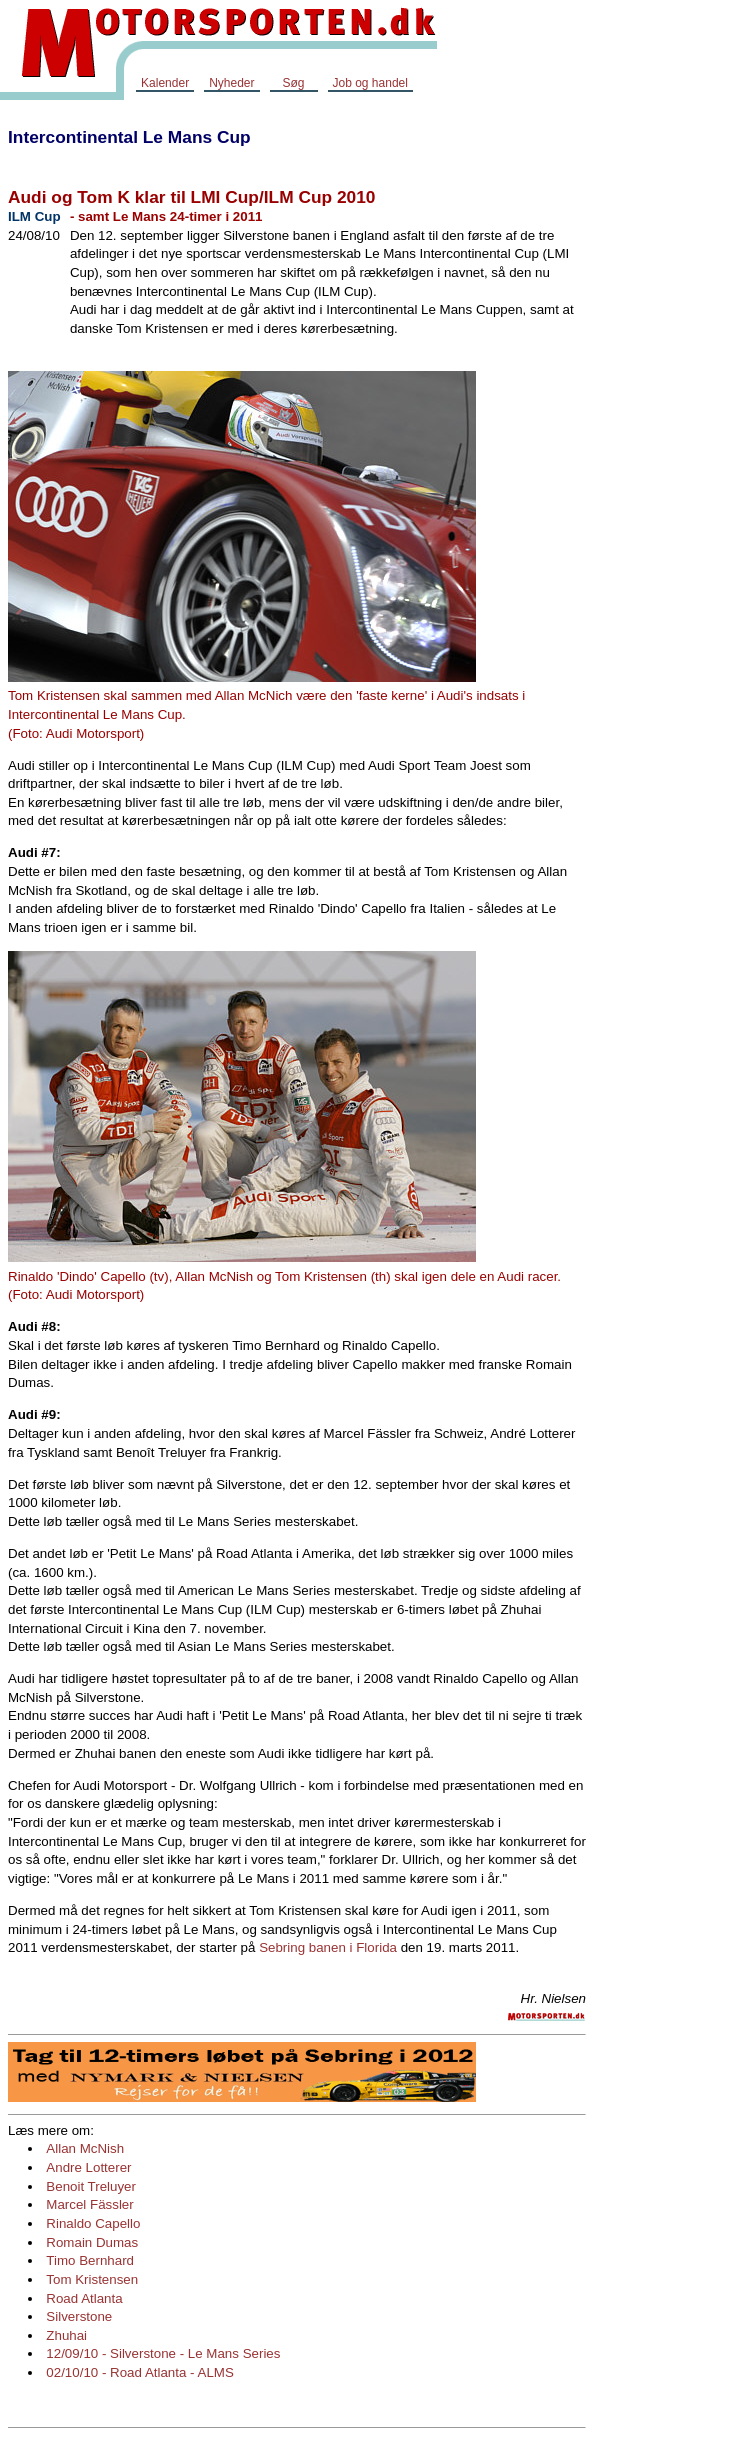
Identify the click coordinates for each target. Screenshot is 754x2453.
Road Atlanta (84, 2298)
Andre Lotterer (88, 2167)
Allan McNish (85, 2148)
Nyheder (231, 83)
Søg (293, 83)
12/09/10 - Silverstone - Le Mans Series (163, 2353)
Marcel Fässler (89, 2204)
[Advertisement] (674, 414)
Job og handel (370, 83)
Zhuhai (66, 2335)
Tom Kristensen (92, 2279)
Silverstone (79, 2316)
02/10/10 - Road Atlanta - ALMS (139, 2372)
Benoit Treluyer (91, 2186)
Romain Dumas (92, 2242)
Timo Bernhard (90, 2260)
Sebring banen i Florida (328, 1947)
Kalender (165, 83)
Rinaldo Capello (93, 2223)
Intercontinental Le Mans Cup (129, 137)
